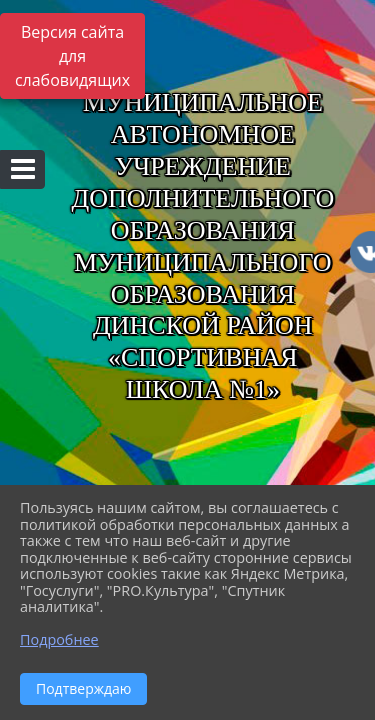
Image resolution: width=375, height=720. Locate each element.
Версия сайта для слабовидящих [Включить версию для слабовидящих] (72, 56)
